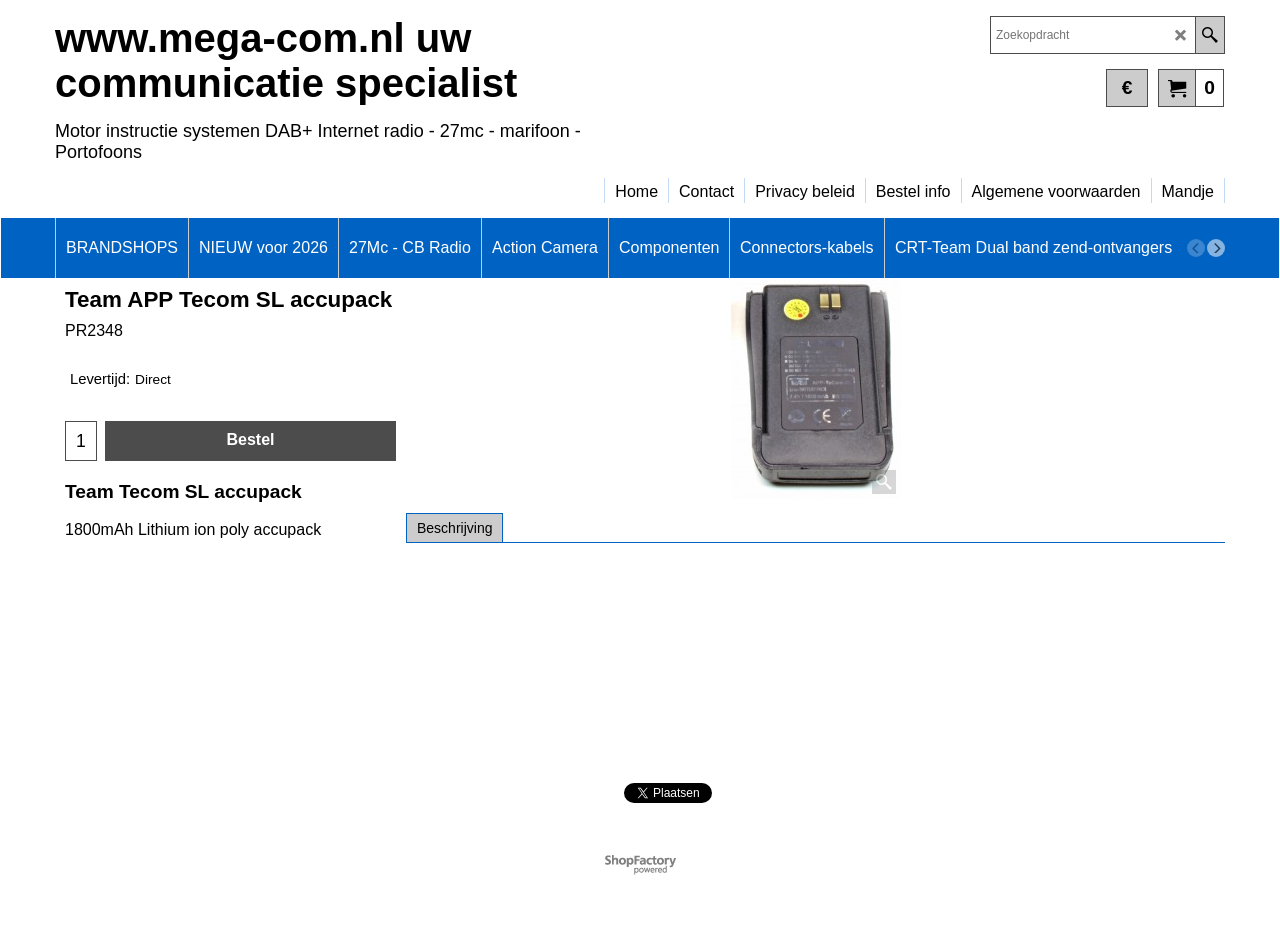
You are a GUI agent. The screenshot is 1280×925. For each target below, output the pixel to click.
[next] (1216, 248)
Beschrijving (454, 528)
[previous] (1196, 248)
